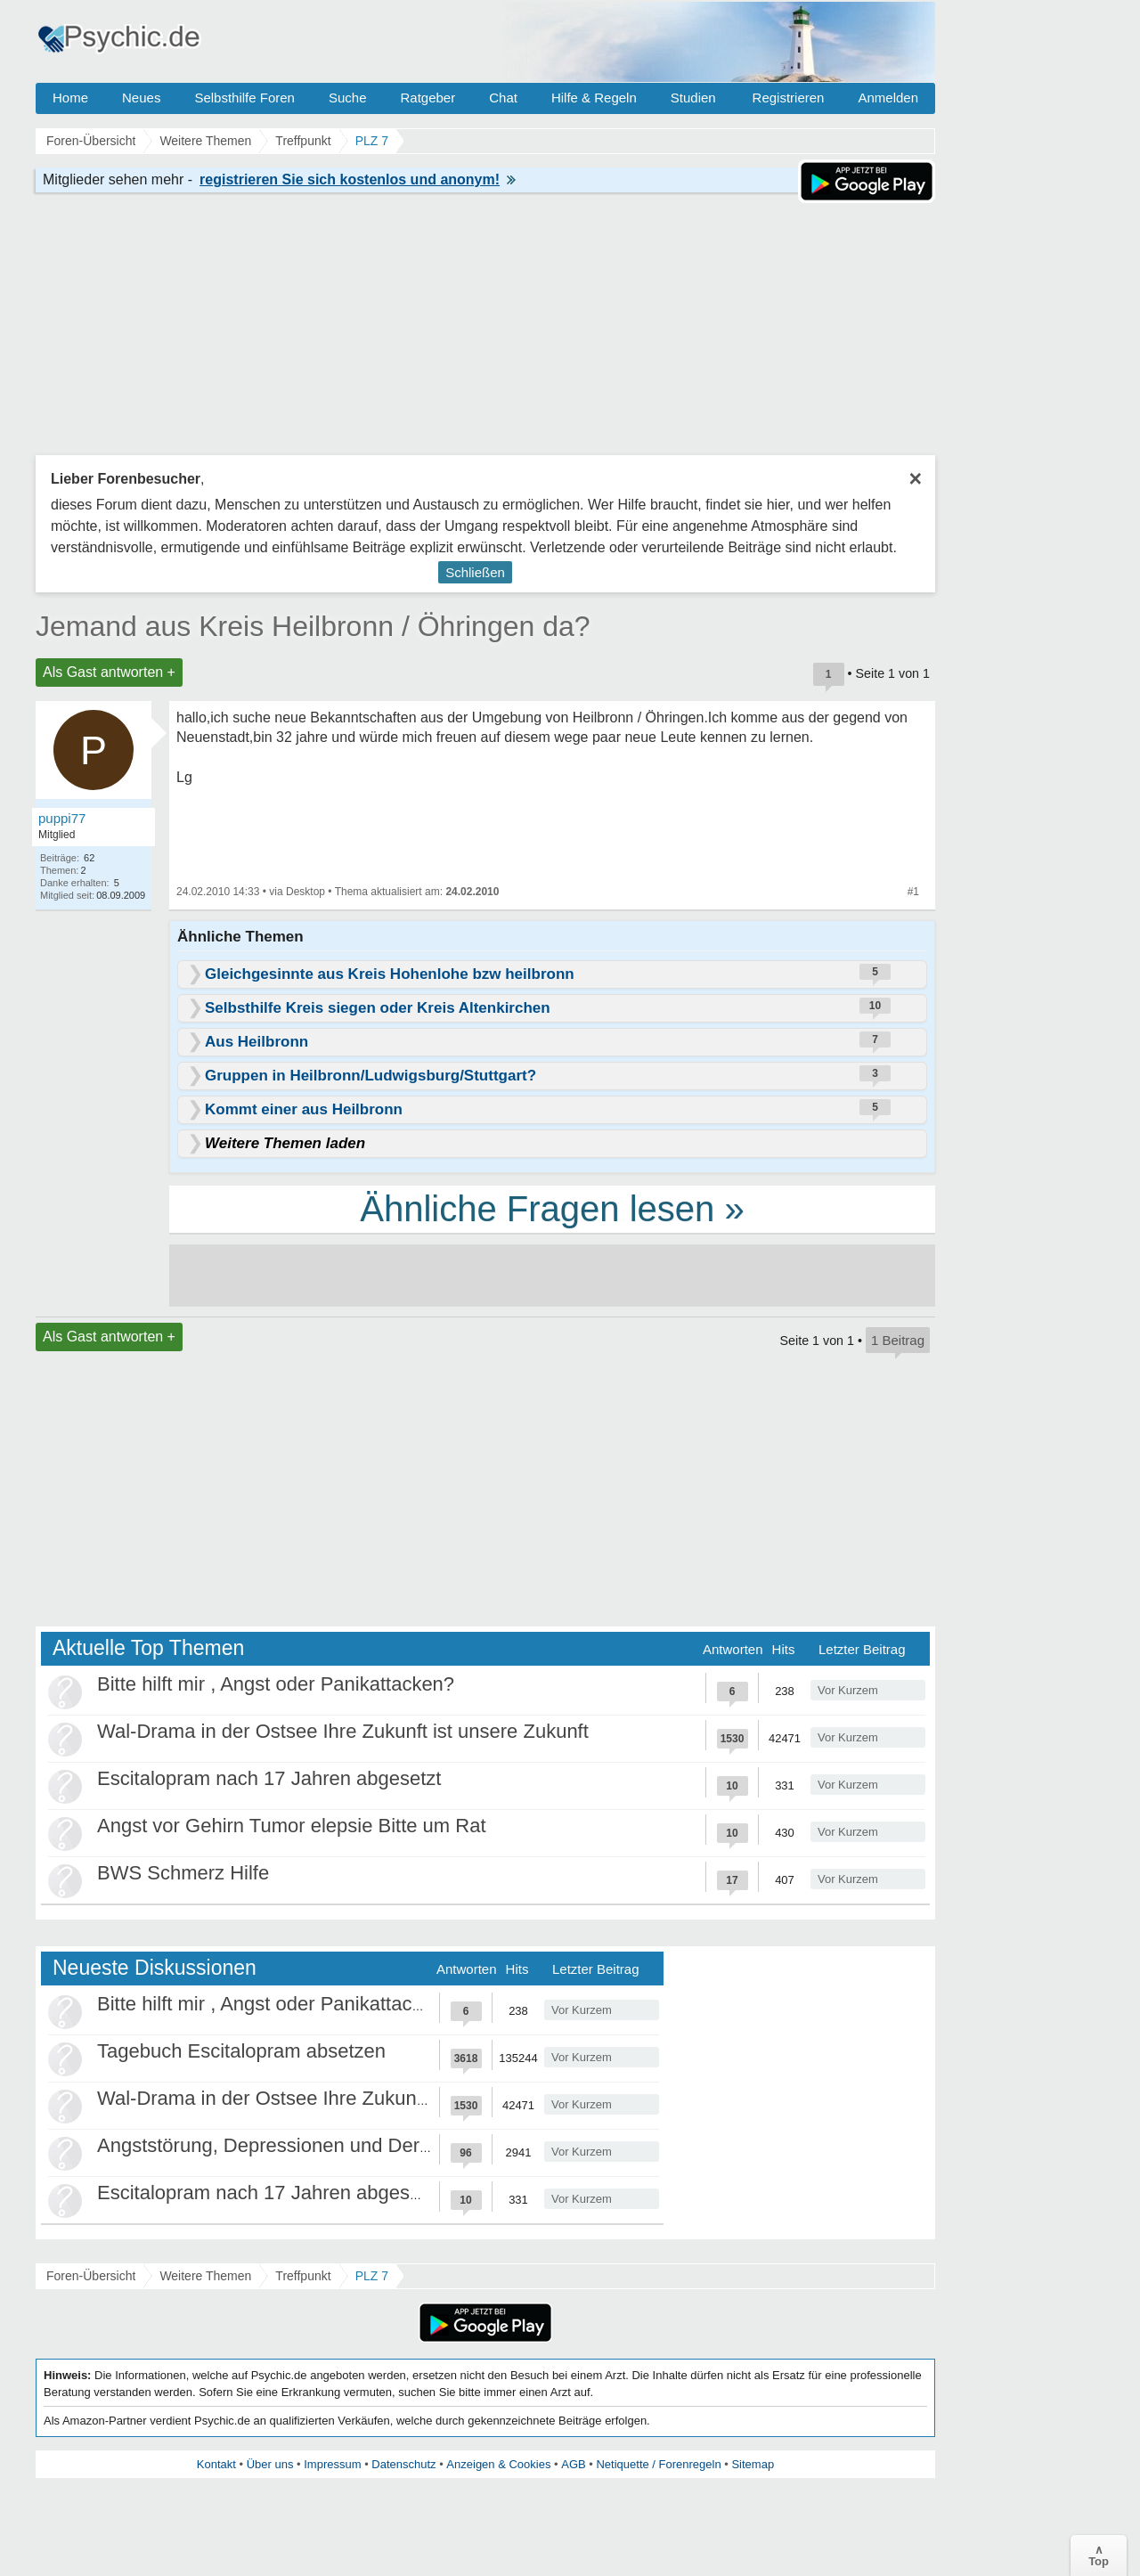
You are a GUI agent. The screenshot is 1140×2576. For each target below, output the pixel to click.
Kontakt (216, 2464)
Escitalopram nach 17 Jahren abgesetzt (269, 1778)
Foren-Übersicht (90, 2276)
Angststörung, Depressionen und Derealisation (299, 2145)
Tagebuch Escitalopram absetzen (241, 2051)
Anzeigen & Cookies (498, 2464)
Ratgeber (427, 97)
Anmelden (888, 97)
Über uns (270, 2464)
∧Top (1098, 2555)
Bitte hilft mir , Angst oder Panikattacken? (275, 1684)
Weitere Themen (205, 2276)
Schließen (475, 572)
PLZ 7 (371, 2276)
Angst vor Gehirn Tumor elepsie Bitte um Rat (291, 1825)
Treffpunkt (302, 2276)
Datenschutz (403, 2464)
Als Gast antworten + (109, 672)
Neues (141, 97)
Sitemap (752, 2464)
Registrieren (789, 97)
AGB (573, 2464)
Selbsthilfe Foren (244, 97)
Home (70, 97)
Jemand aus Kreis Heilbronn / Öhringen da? (313, 626)
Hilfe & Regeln (594, 97)
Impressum (332, 2464)
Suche (348, 97)
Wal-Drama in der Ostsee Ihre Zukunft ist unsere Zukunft (343, 1731)
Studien (693, 97)
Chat (503, 97)
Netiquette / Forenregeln (658, 2464)
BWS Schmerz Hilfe (183, 1873)
